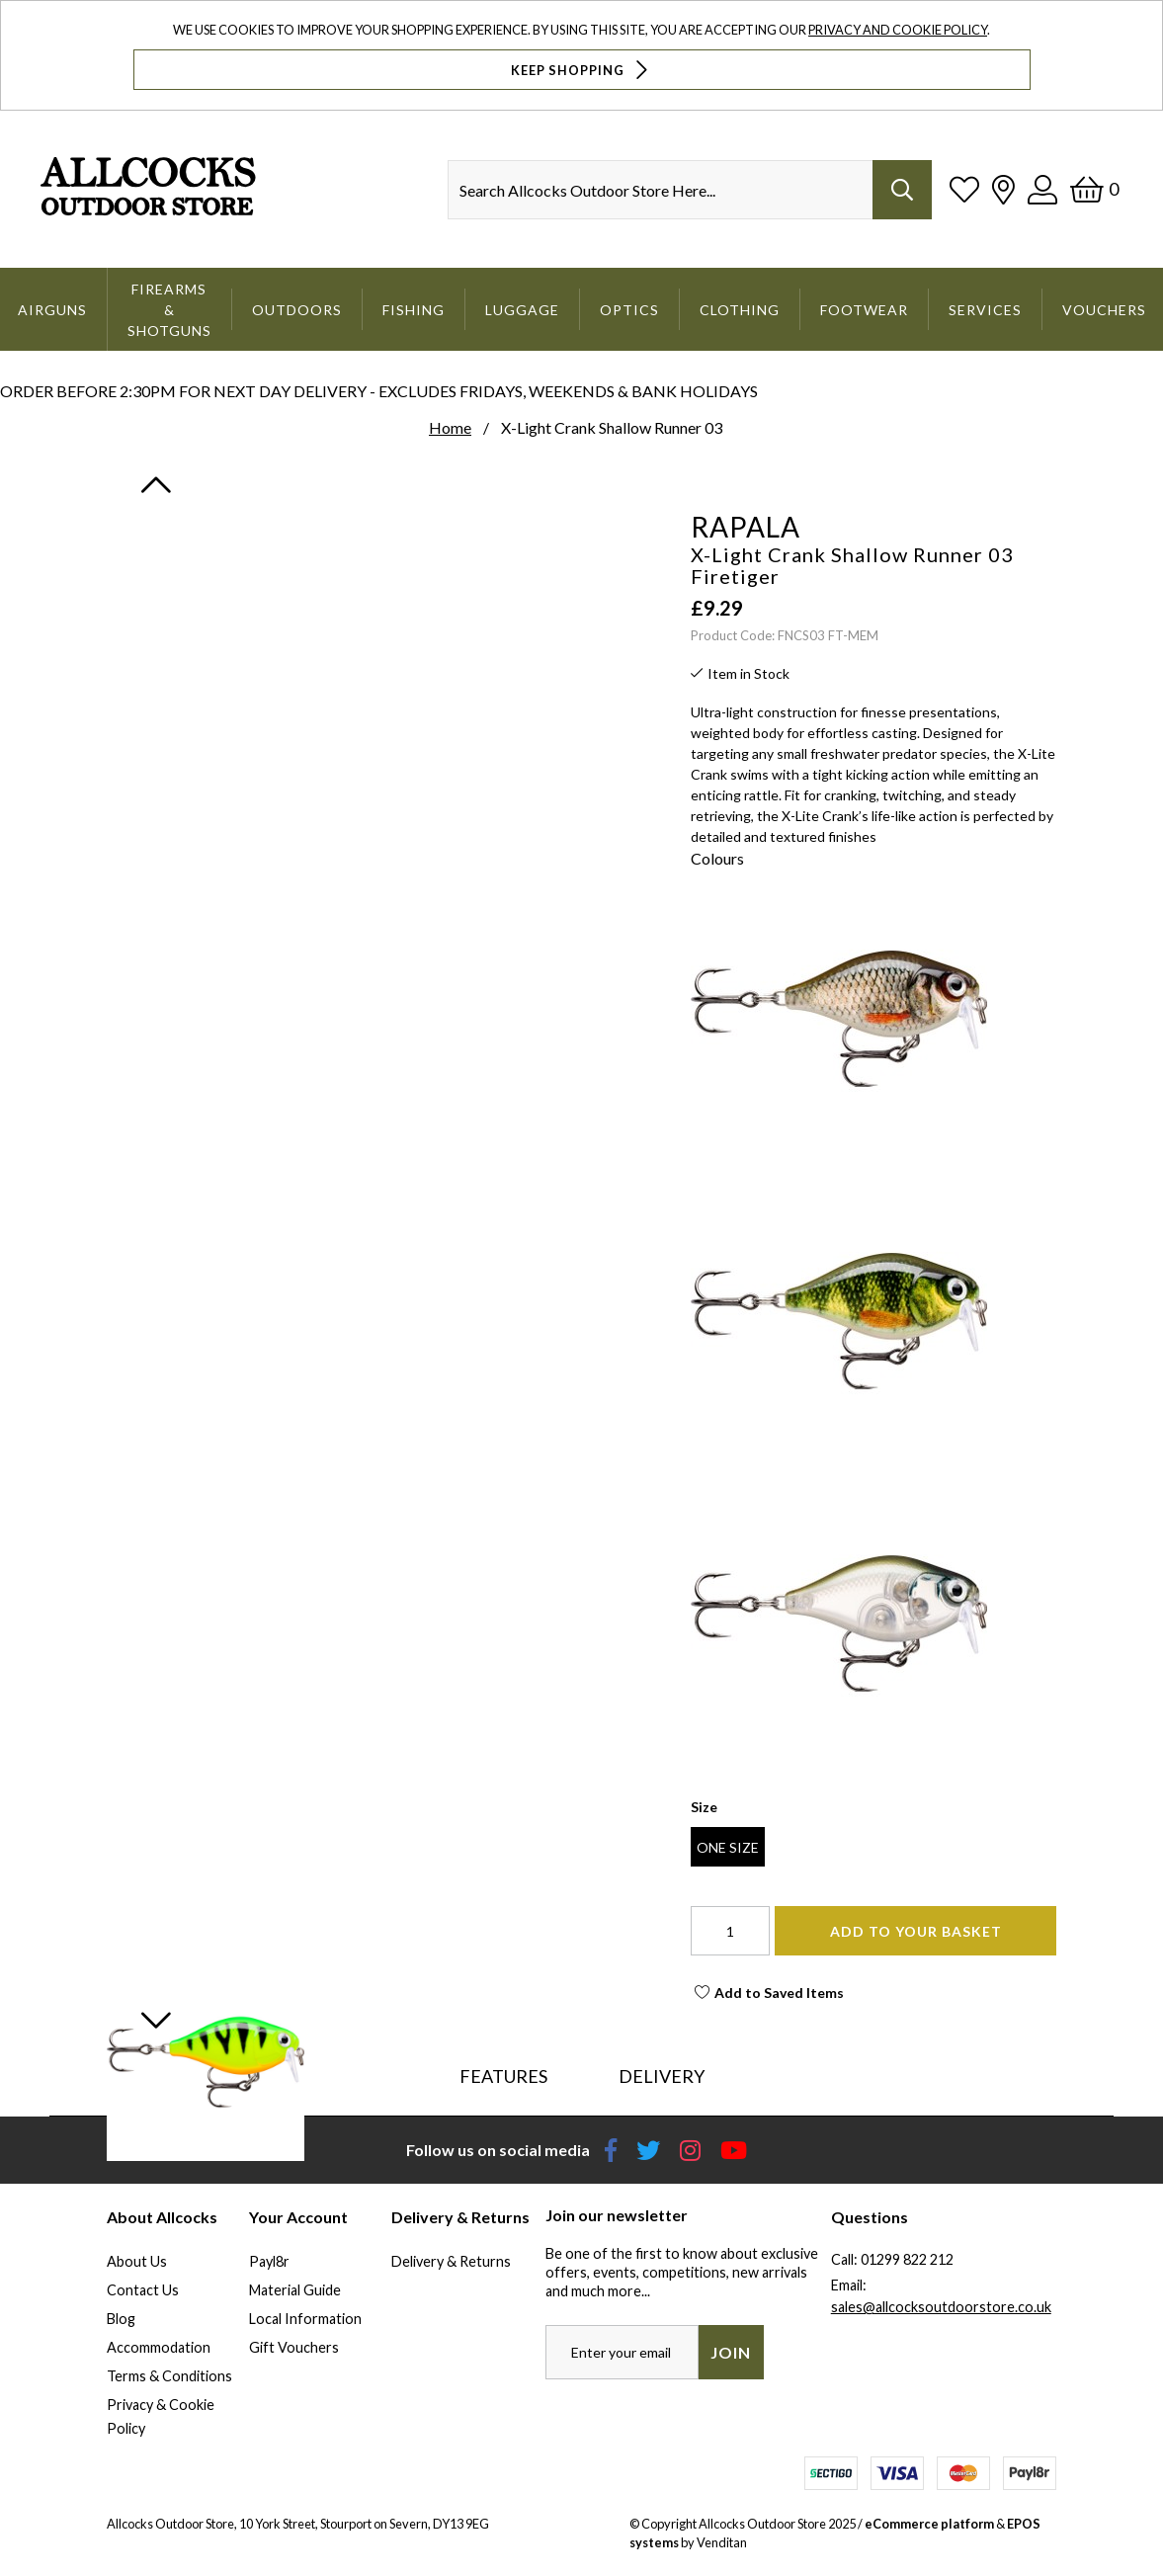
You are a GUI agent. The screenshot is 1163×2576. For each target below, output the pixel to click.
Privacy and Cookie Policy (897, 30)
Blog (121, 2318)
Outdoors (297, 309)
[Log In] (1042, 189)
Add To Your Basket (916, 1931)
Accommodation (158, 2347)
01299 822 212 (907, 2259)
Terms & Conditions (169, 2376)
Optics (629, 309)
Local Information (305, 2318)
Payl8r (269, 2261)
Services (985, 309)
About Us (137, 2261)
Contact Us (143, 2290)
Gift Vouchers (294, 2347)
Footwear (864, 309)
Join (730, 2352)
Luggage (522, 309)
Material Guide (295, 2290)
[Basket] (1094, 189)
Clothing (740, 309)
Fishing (413, 309)
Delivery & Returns (451, 2261)
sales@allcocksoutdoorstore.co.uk (941, 2306)
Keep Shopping (581, 69)
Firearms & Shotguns (169, 310)
